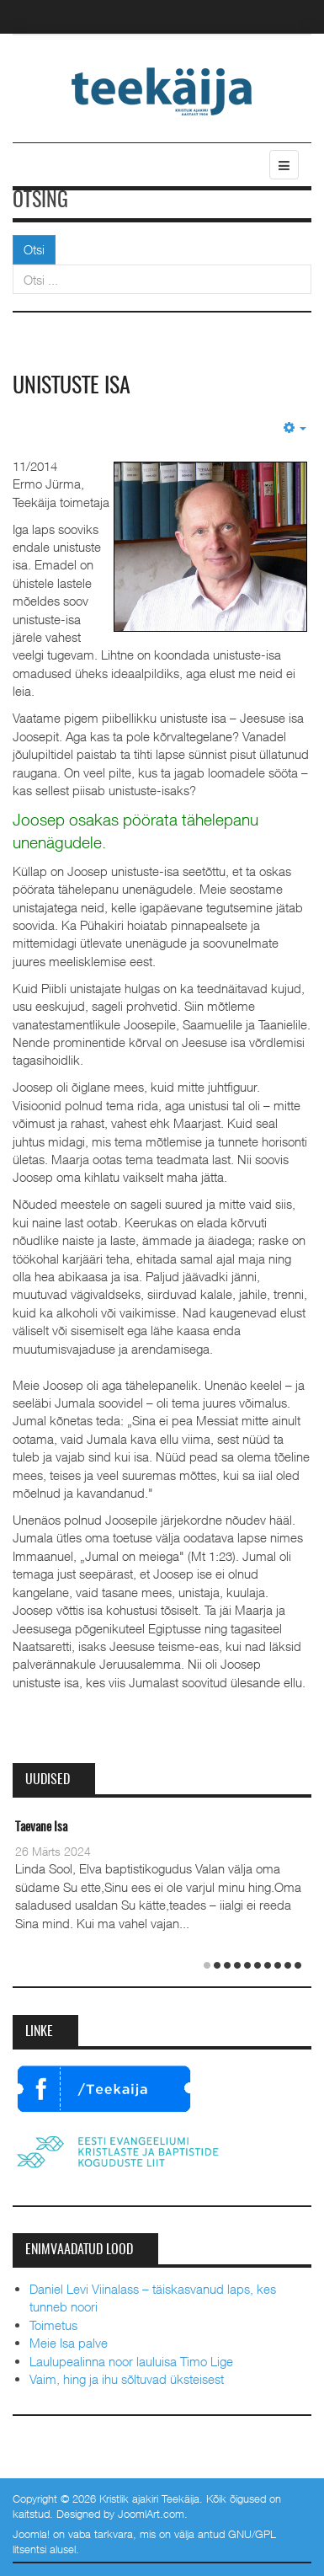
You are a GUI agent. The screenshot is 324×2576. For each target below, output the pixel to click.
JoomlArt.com (151, 2513)
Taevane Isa (41, 1827)
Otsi (34, 249)
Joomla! (31, 2534)
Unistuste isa (71, 387)
